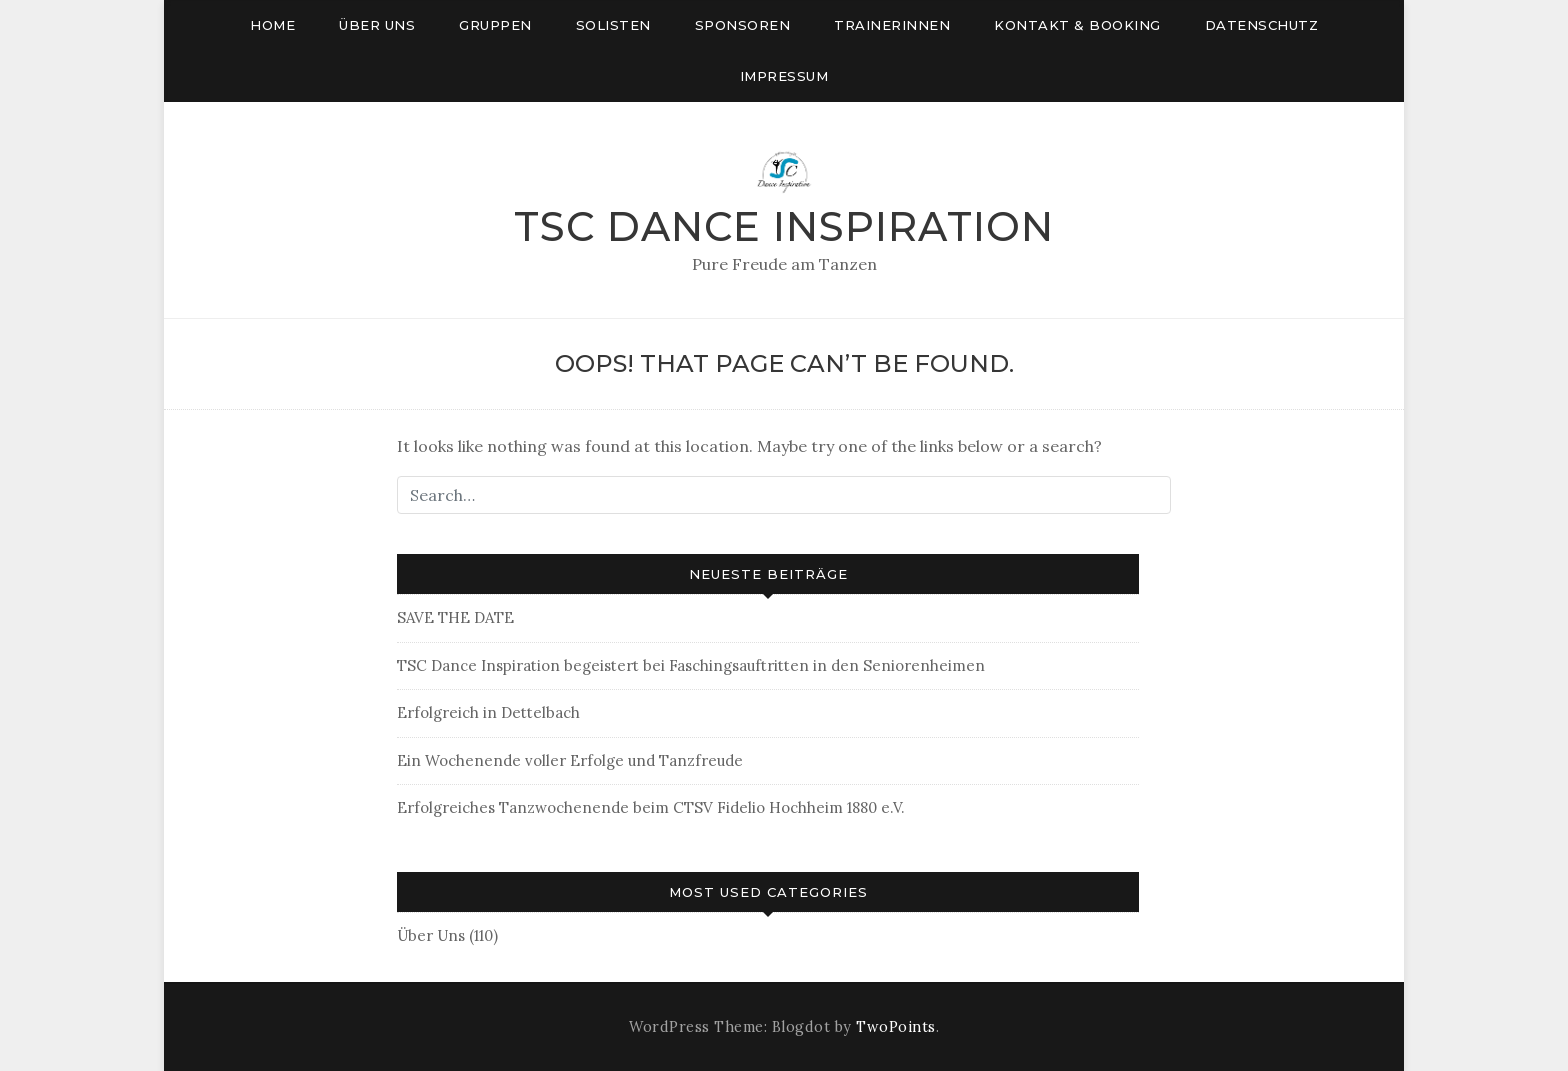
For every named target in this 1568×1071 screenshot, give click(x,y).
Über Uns (431, 935)
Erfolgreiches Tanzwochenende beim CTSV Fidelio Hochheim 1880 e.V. (651, 807)
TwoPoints (896, 1027)
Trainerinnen (892, 25)
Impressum (784, 76)
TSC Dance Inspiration (784, 226)
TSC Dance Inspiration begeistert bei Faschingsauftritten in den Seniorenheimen (691, 665)
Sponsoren (743, 25)
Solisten (613, 25)
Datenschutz (1262, 25)
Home (272, 25)
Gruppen (495, 25)
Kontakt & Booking (1077, 25)
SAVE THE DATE (455, 617)
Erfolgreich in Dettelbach (488, 712)
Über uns (377, 25)
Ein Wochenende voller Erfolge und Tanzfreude (570, 760)
